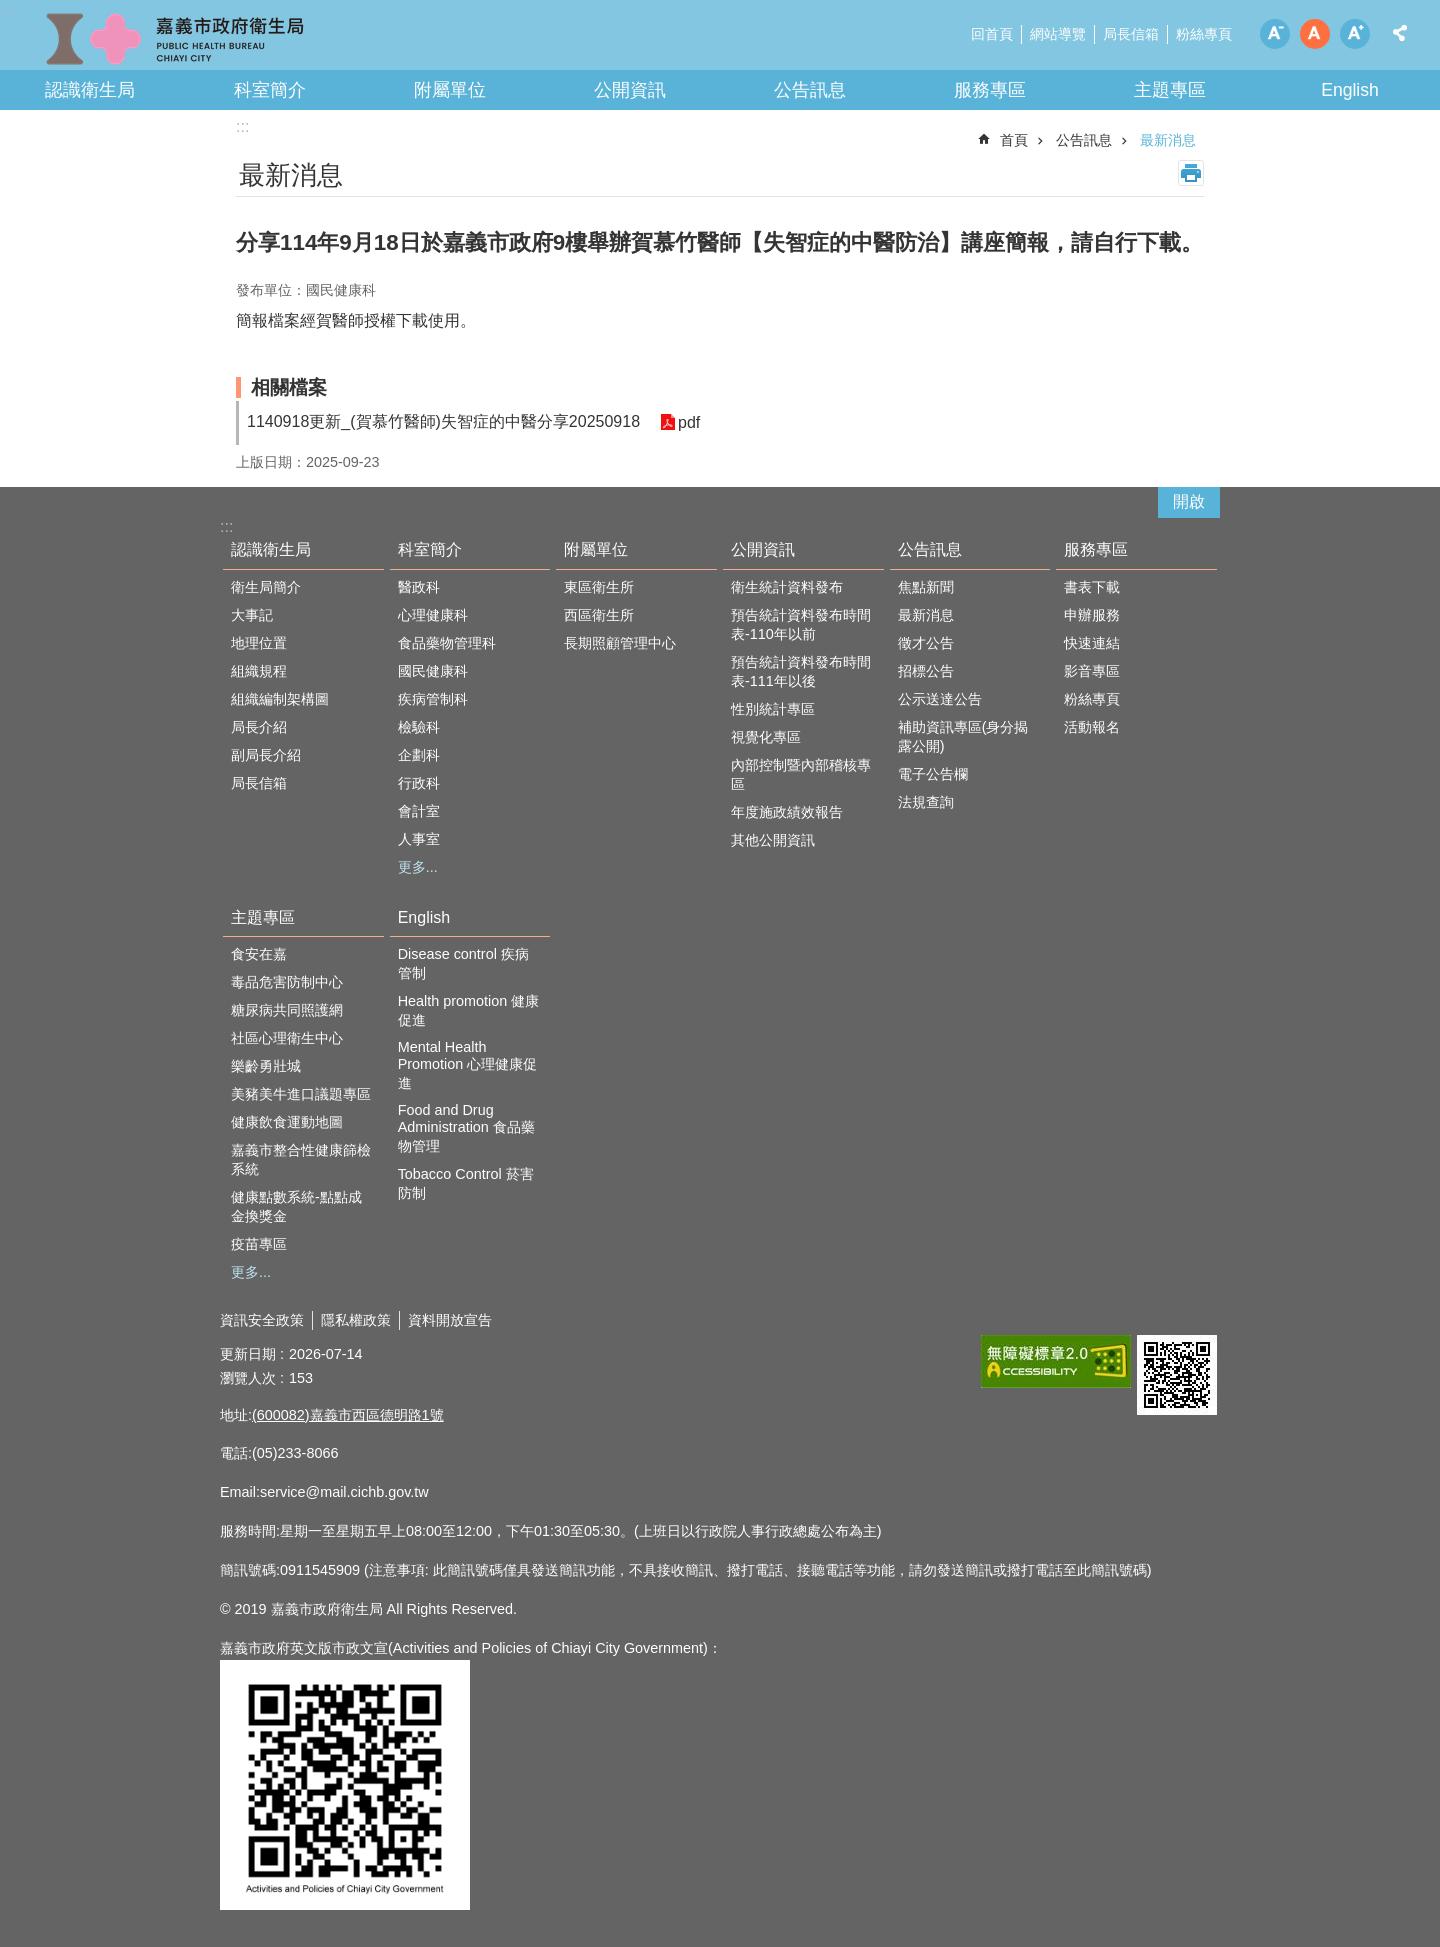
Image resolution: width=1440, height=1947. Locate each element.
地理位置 (259, 643)
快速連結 (1092, 643)
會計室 (419, 811)
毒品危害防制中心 (287, 982)
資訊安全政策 (262, 1320)
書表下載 (1092, 587)
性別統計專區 (773, 709)
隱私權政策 (356, 1320)
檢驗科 (419, 727)
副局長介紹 (266, 755)
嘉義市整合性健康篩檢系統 (301, 1159)
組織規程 (259, 671)
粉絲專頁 (1204, 34)
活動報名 (1092, 727)
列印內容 (1191, 173)
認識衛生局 (90, 90)
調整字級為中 (1315, 34)
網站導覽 (1058, 34)
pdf (689, 422)
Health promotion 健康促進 (469, 1010)
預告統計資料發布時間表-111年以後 (801, 671)
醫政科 (419, 587)
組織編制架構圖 (280, 699)
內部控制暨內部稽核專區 (801, 774)
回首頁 (992, 34)
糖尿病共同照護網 (287, 1010)
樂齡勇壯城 (266, 1066)
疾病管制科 (433, 699)
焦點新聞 (926, 587)
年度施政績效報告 (787, 812)
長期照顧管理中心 (620, 643)
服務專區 (990, 90)
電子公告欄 (933, 774)
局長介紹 (259, 727)
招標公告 (926, 671)
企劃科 (419, 755)
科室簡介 (270, 90)
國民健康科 (433, 671)
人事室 (419, 839)
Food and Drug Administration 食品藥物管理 (466, 1128)
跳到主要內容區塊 (10, 10)
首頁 (1014, 140)
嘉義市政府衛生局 (175, 40)
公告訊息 (810, 90)
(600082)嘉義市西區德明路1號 (348, 1415)
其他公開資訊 (773, 840)
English (1350, 90)
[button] (1056, 1361)
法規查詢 (926, 802)
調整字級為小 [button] (1275, 34)
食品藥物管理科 (447, 643)
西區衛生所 (599, 615)
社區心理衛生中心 (287, 1038)
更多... (418, 867)
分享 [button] (1400, 33)
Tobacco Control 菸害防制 (466, 1183)
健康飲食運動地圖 (287, 1122)
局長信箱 (1131, 34)
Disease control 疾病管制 (463, 963)
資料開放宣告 (450, 1320)
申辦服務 (1092, 615)
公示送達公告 (940, 699)
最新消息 (1168, 140)
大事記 (252, 615)
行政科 (419, 783)
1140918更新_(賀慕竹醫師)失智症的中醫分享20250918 (443, 421)
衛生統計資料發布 (787, 587)
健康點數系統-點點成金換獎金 (296, 1206)
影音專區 (1092, 671)
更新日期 (248, 1354)
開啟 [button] (1189, 501)
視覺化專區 (766, 737)
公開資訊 (630, 90)
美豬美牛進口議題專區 (301, 1094)
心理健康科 (433, 615)
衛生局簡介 (266, 587)
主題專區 (1170, 90)
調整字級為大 (1355, 34)
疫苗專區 (259, 1244)
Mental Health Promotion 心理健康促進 (468, 1065)
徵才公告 (926, 643)
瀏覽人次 (248, 1378)
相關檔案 (289, 387)
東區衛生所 (599, 587)
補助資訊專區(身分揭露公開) (963, 736)
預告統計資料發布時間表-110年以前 (801, 624)
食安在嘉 (259, 954)
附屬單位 (450, 90)
